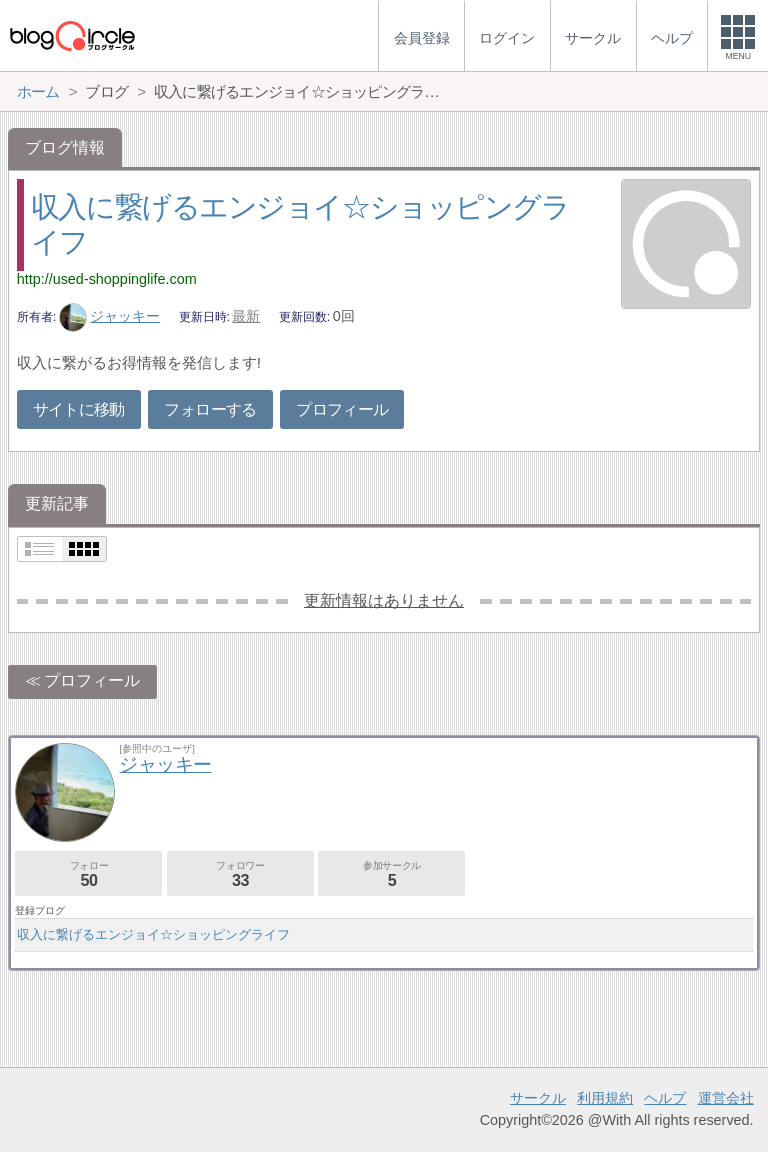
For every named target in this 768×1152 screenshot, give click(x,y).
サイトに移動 (79, 409)
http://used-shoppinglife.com (107, 279)
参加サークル (391, 874)
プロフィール (342, 409)
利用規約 (605, 1098)
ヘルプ (665, 1098)
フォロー (88, 874)
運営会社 (726, 1098)
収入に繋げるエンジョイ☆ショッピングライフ (153, 934)
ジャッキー (110, 316)
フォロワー (240, 874)
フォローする (210, 409)
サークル (538, 1098)
